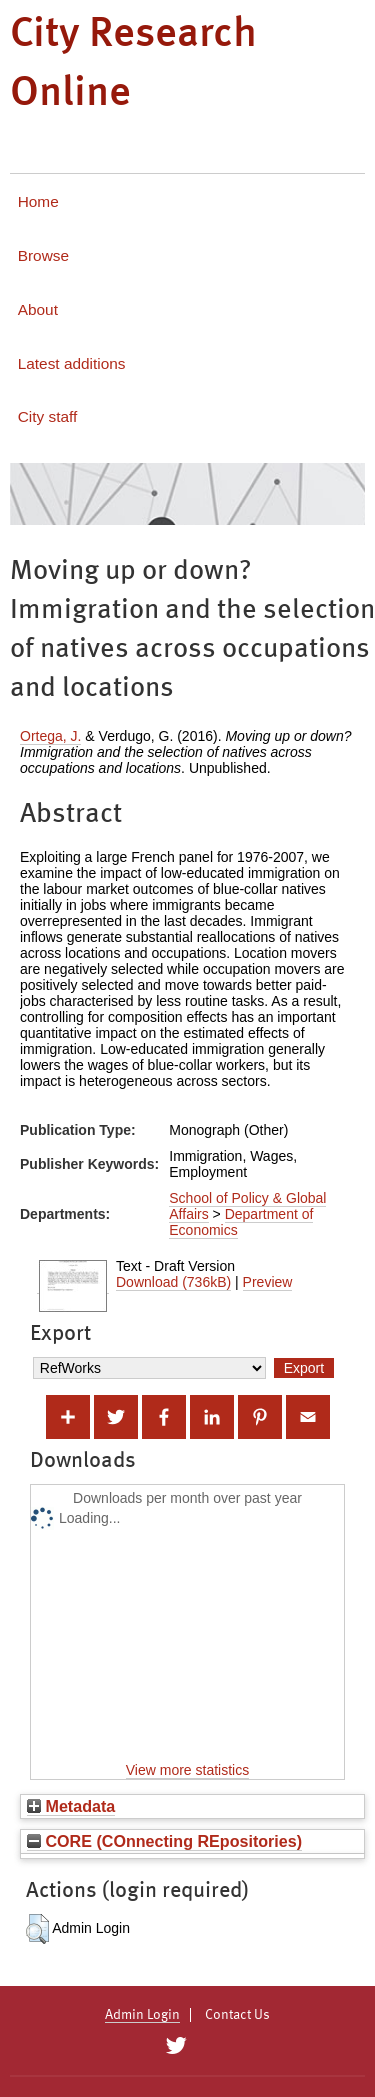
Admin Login (142, 2015)
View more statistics (187, 1770)
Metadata (71, 1806)
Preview (268, 1282)
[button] (37, 1929)
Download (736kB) (173, 1282)
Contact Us (237, 2015)
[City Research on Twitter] (176, 2046)
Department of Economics (241, 1222)
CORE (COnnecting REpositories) (164, 1841)
